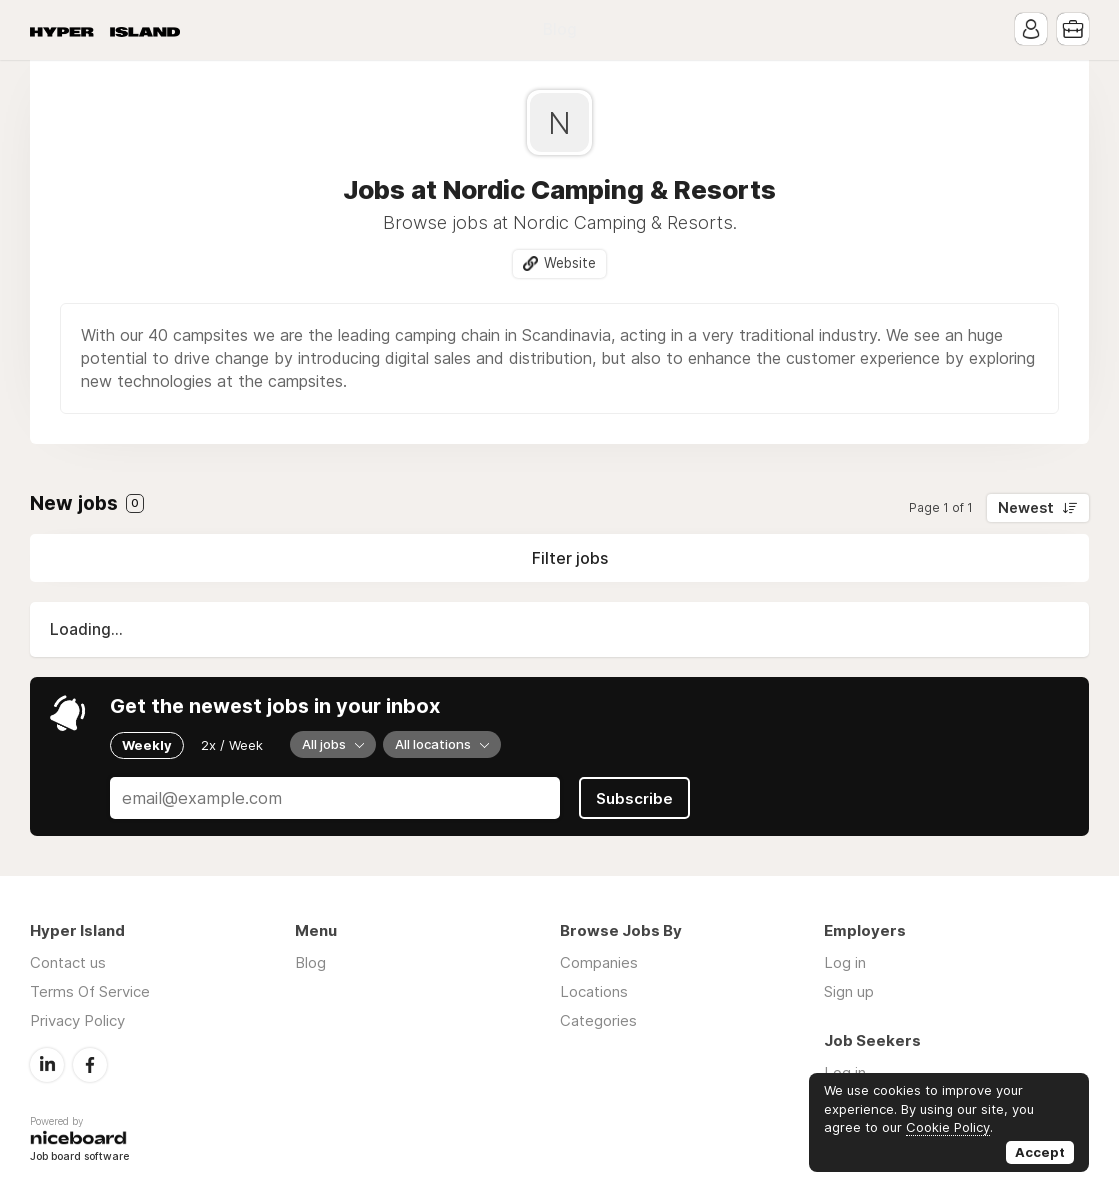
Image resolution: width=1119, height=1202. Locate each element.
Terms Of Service (90, 991)
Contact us (68, 962)
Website (570, 263)
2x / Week (232, 745)
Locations (594, 991)
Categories (598, 1020)
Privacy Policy (77, 1020)
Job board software (79, 1157)
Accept (1040, 1152)
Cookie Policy (948, 1127)
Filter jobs (570, 558)
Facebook (90, 1065)
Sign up (849, 991)
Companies (599, 962)
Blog (560, 29)
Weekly (147, 745)
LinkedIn (47, 1065)
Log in (845, 962)
